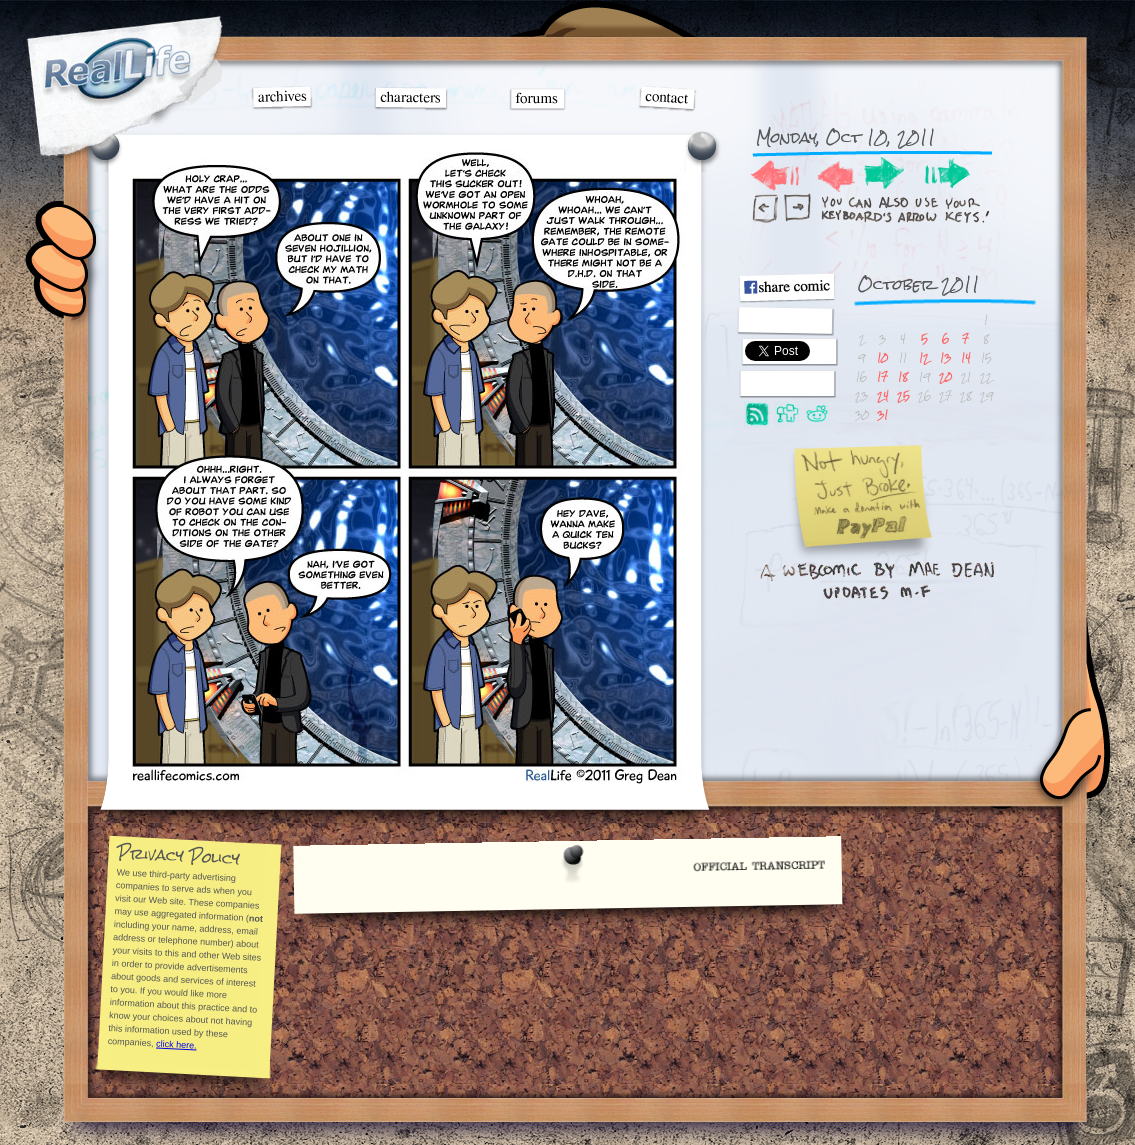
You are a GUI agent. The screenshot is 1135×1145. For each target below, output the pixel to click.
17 (882, 376)
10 (882, 357)
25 (903, 395)
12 (924, 357)
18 (903, 376)
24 (883, 395)
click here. (176, 1044)
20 (945, 376)
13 (945, 357)
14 (966, 357)
